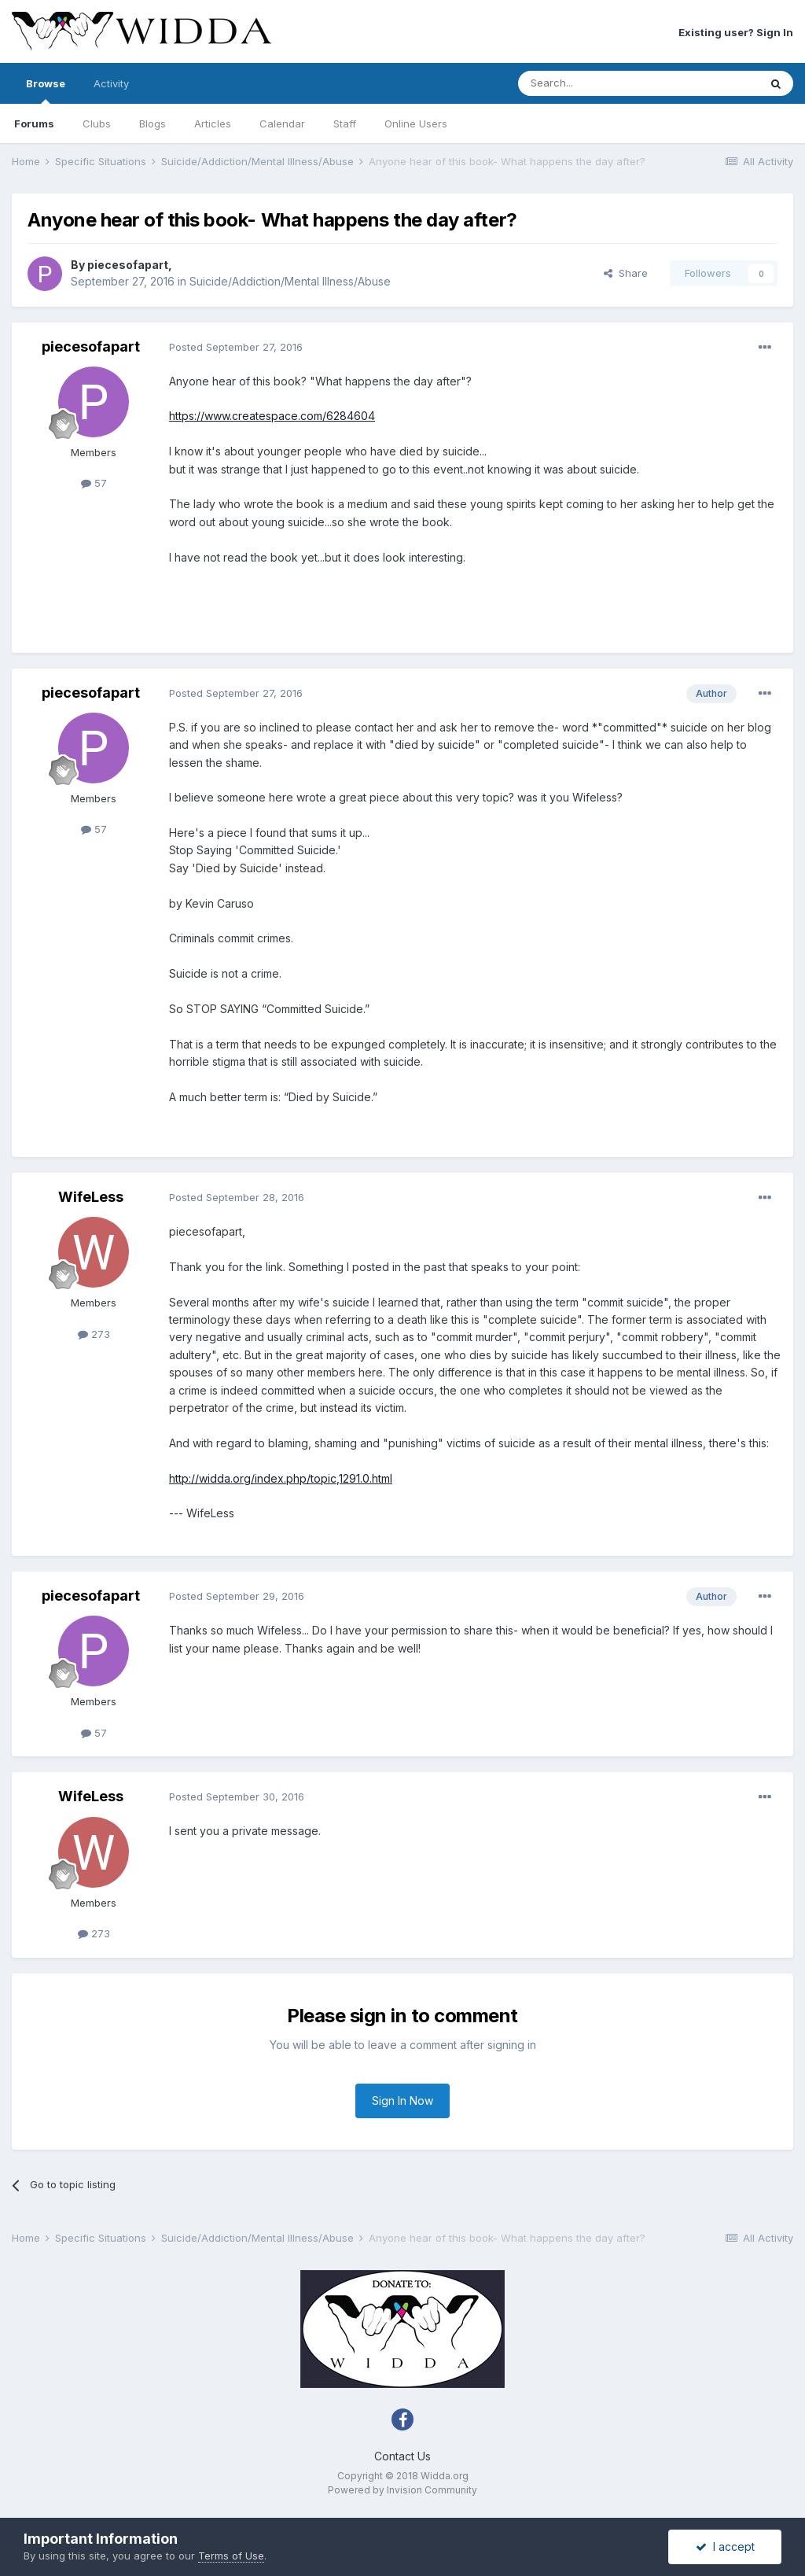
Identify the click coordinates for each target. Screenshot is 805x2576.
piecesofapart (127, 264)
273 (94, 1334)
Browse (45, 90)
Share (626, 273)
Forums (34, 123)
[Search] (598, 83)
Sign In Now (402, 2100)
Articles (212, 123)
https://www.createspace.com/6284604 (272, 415)
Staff (344, 123)
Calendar (282, 123)
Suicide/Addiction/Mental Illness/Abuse (290, 281)
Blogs (152, 123)
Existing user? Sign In (735, 32)
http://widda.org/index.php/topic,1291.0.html (280, 1478)
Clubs (97, 123)
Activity (111, 83)
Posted (236, 347)
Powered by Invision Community (402, 2490)
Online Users (415, 123)
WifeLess (90, 1196)
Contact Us (402, 2456)
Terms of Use (231, 2555)
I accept (725, 2546)
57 (94, 483)
